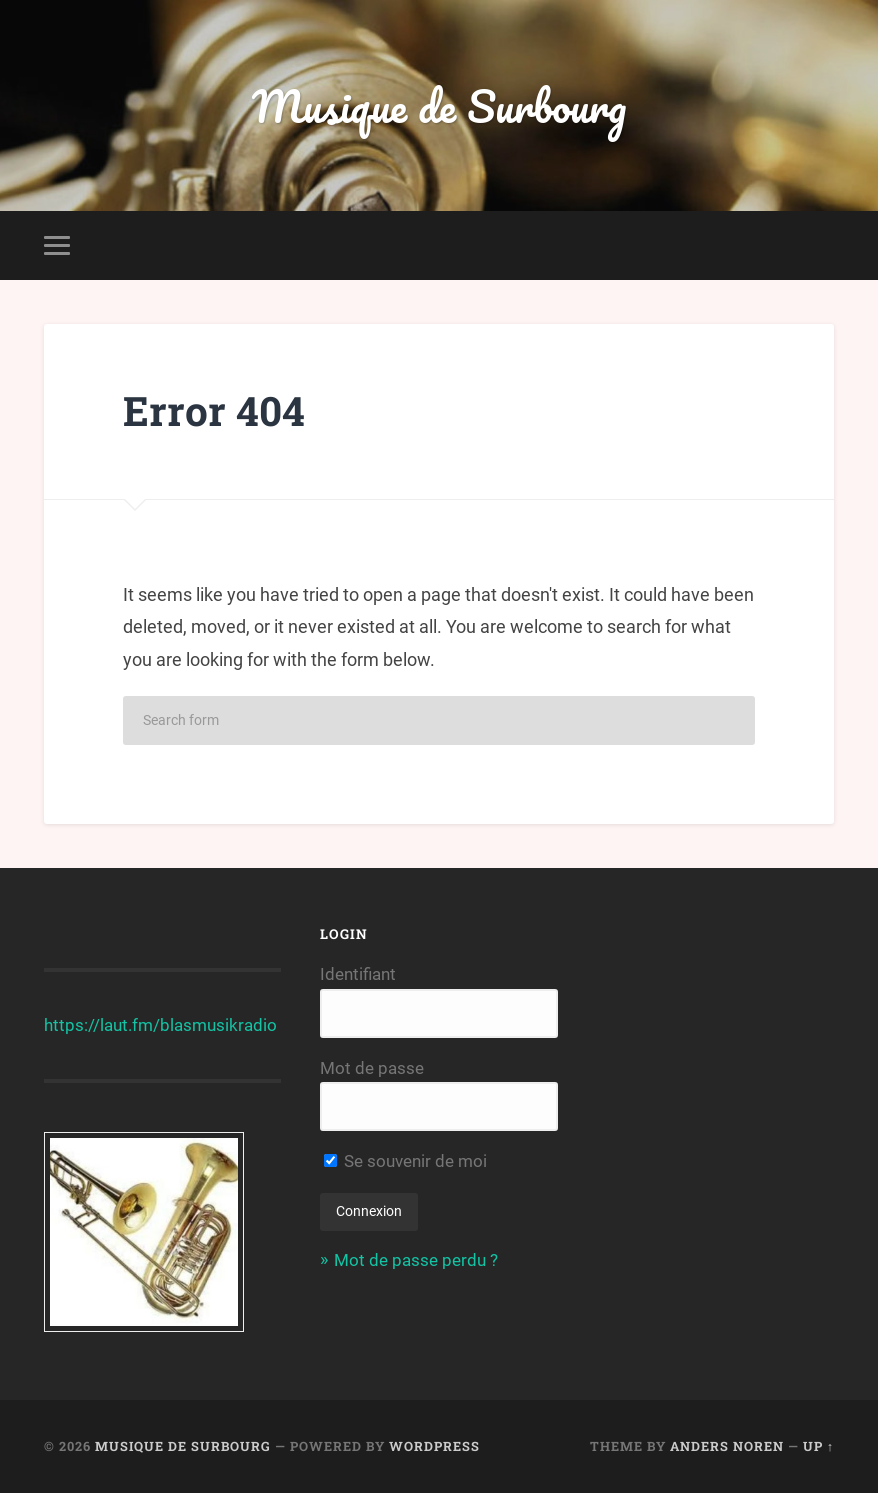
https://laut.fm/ (102, 1025)
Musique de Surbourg (439, 105)
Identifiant (358, 974)
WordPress (434, 1446)
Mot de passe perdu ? (416, 1260)
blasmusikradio (218, 1025)
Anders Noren (727, 1446)
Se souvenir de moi (405, 1161)
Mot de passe (372, 1068)
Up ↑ (818, 1446)
